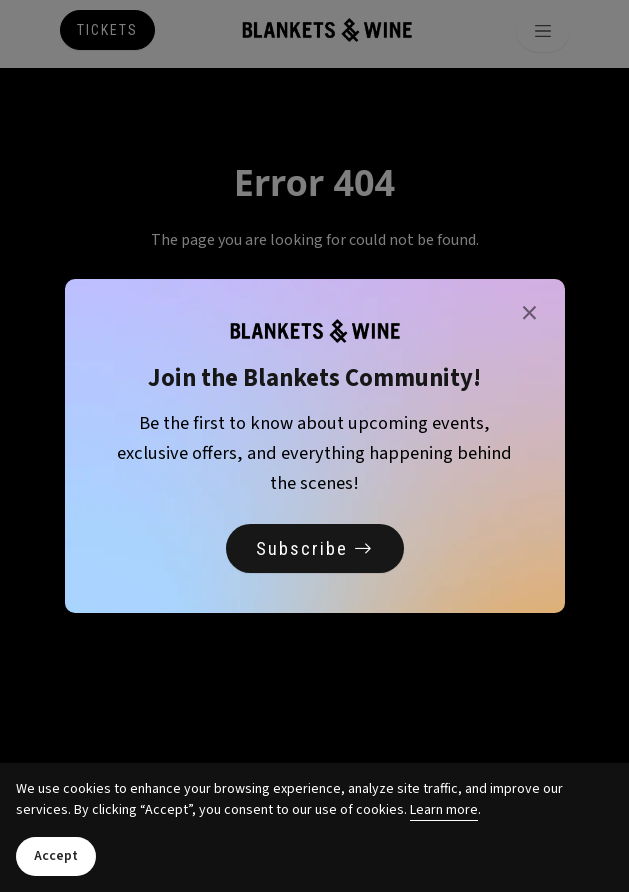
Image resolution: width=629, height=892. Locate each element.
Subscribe (315, 548)
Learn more (444, 810)
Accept (56, 856)
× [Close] (529, 313)
